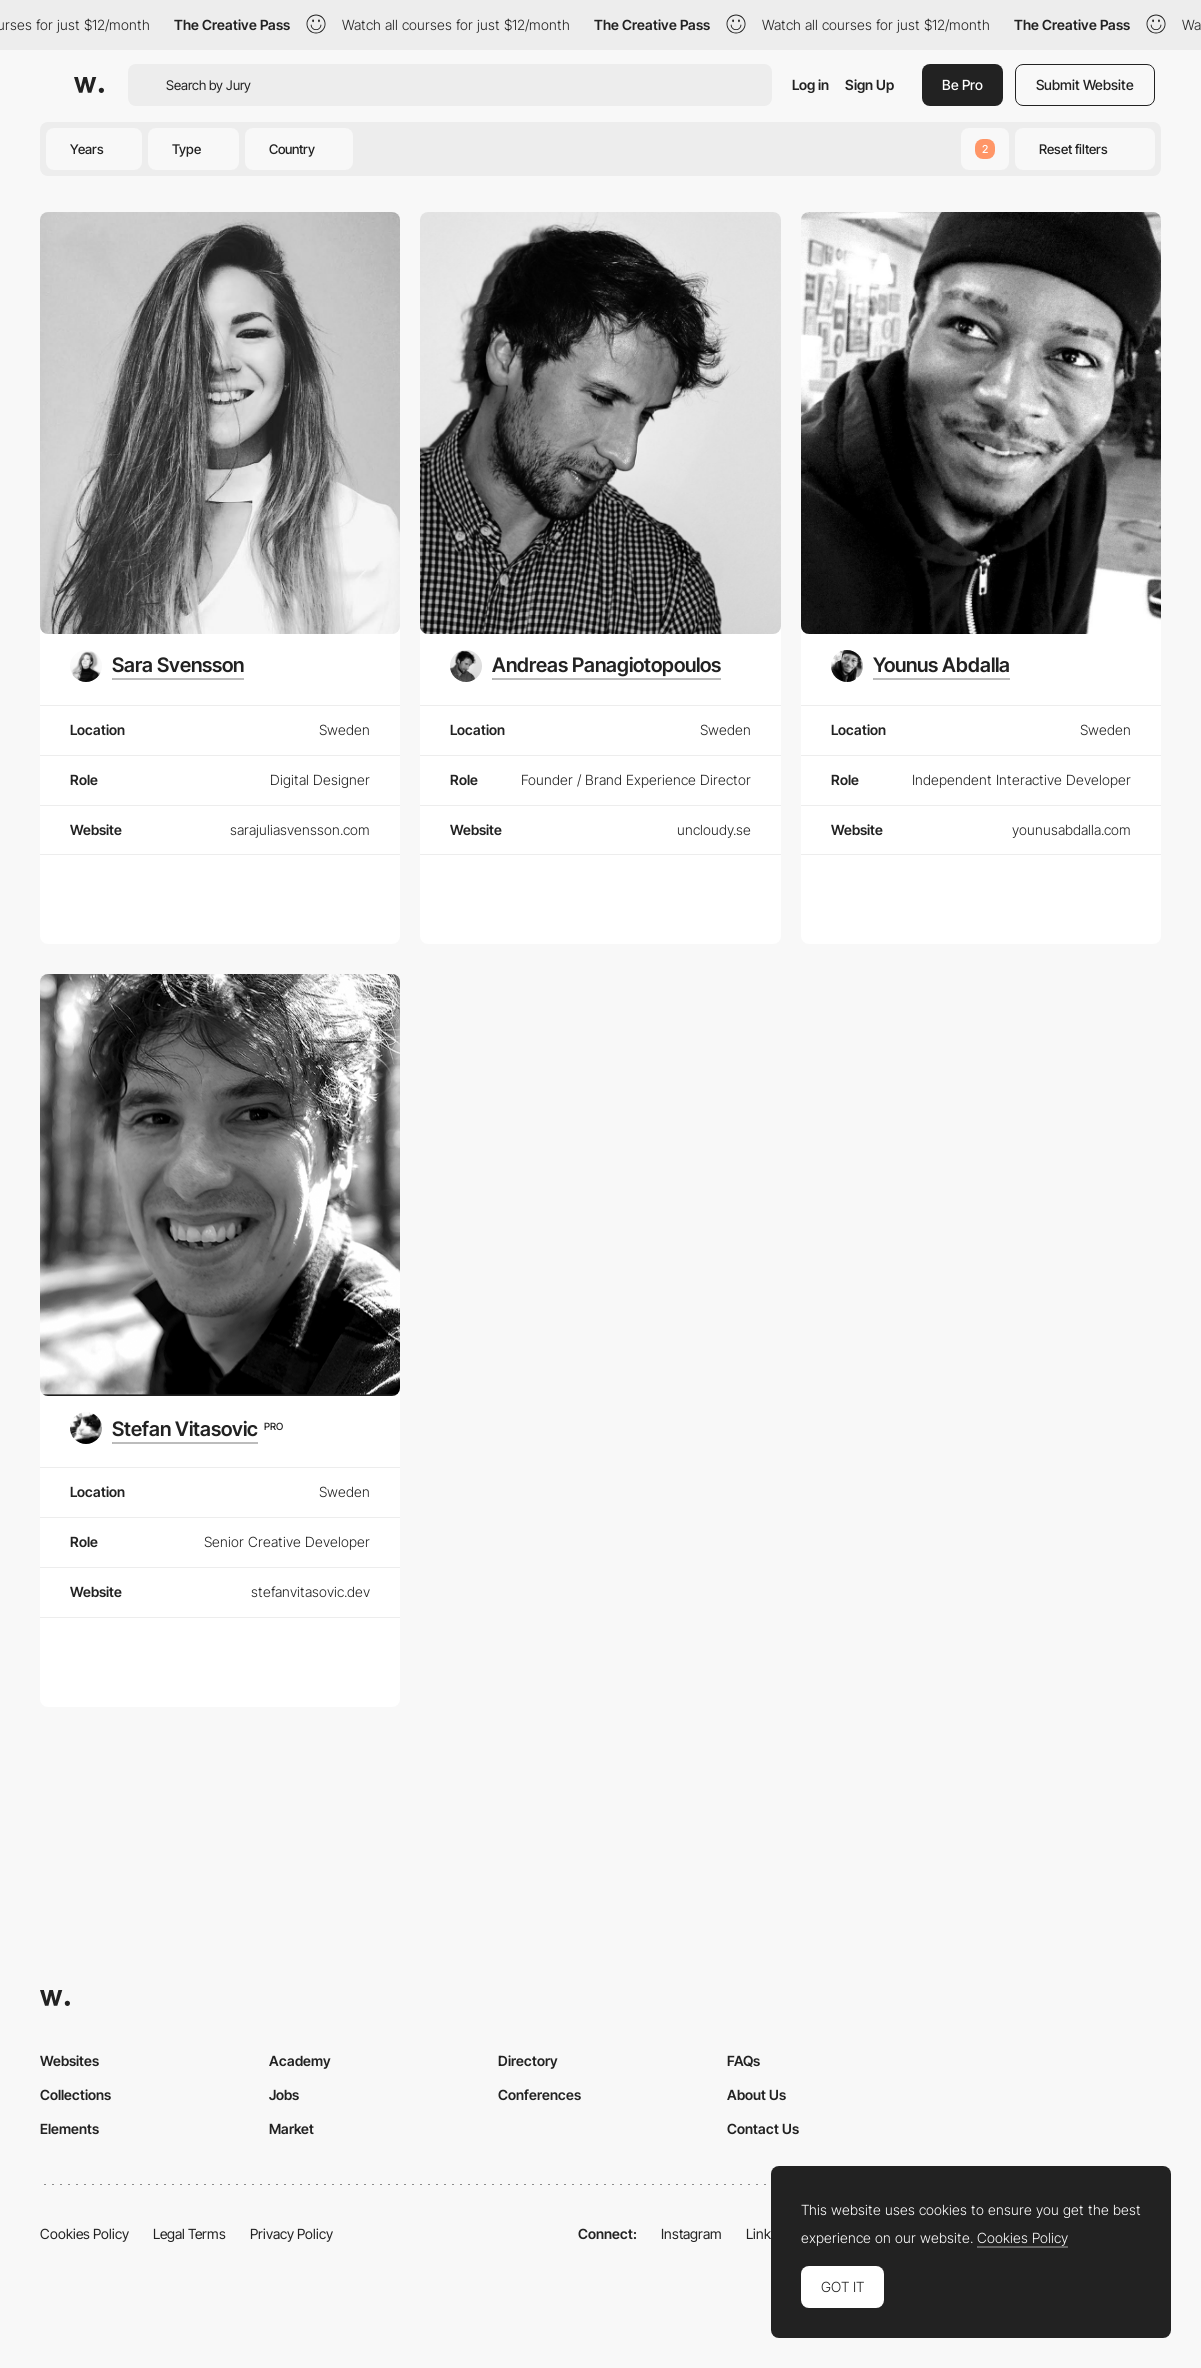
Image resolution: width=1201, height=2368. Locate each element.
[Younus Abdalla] (920, 666)
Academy (300, 2060)
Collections (75, 2094)
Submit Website (1085, 84)
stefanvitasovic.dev (310, 1591)
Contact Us (763, 2128)
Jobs (284, 2094)
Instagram (691, 2233)
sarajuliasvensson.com (300, 829)
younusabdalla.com (1071, 829)
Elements (69, 2128)
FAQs (743, 2060)
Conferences (539, 2094)
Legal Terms (189, 2233)
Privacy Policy (291, 2233)
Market (291, 2128)
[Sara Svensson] (157, 666)
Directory (528, 2060)
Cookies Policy (84, 2233)
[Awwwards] (89, 85)
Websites (69, 2060)
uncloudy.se (714, 829)
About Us (756, 2094)
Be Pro (962, 84)
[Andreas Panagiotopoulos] (585, 666)
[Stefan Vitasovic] (176, 1428)
